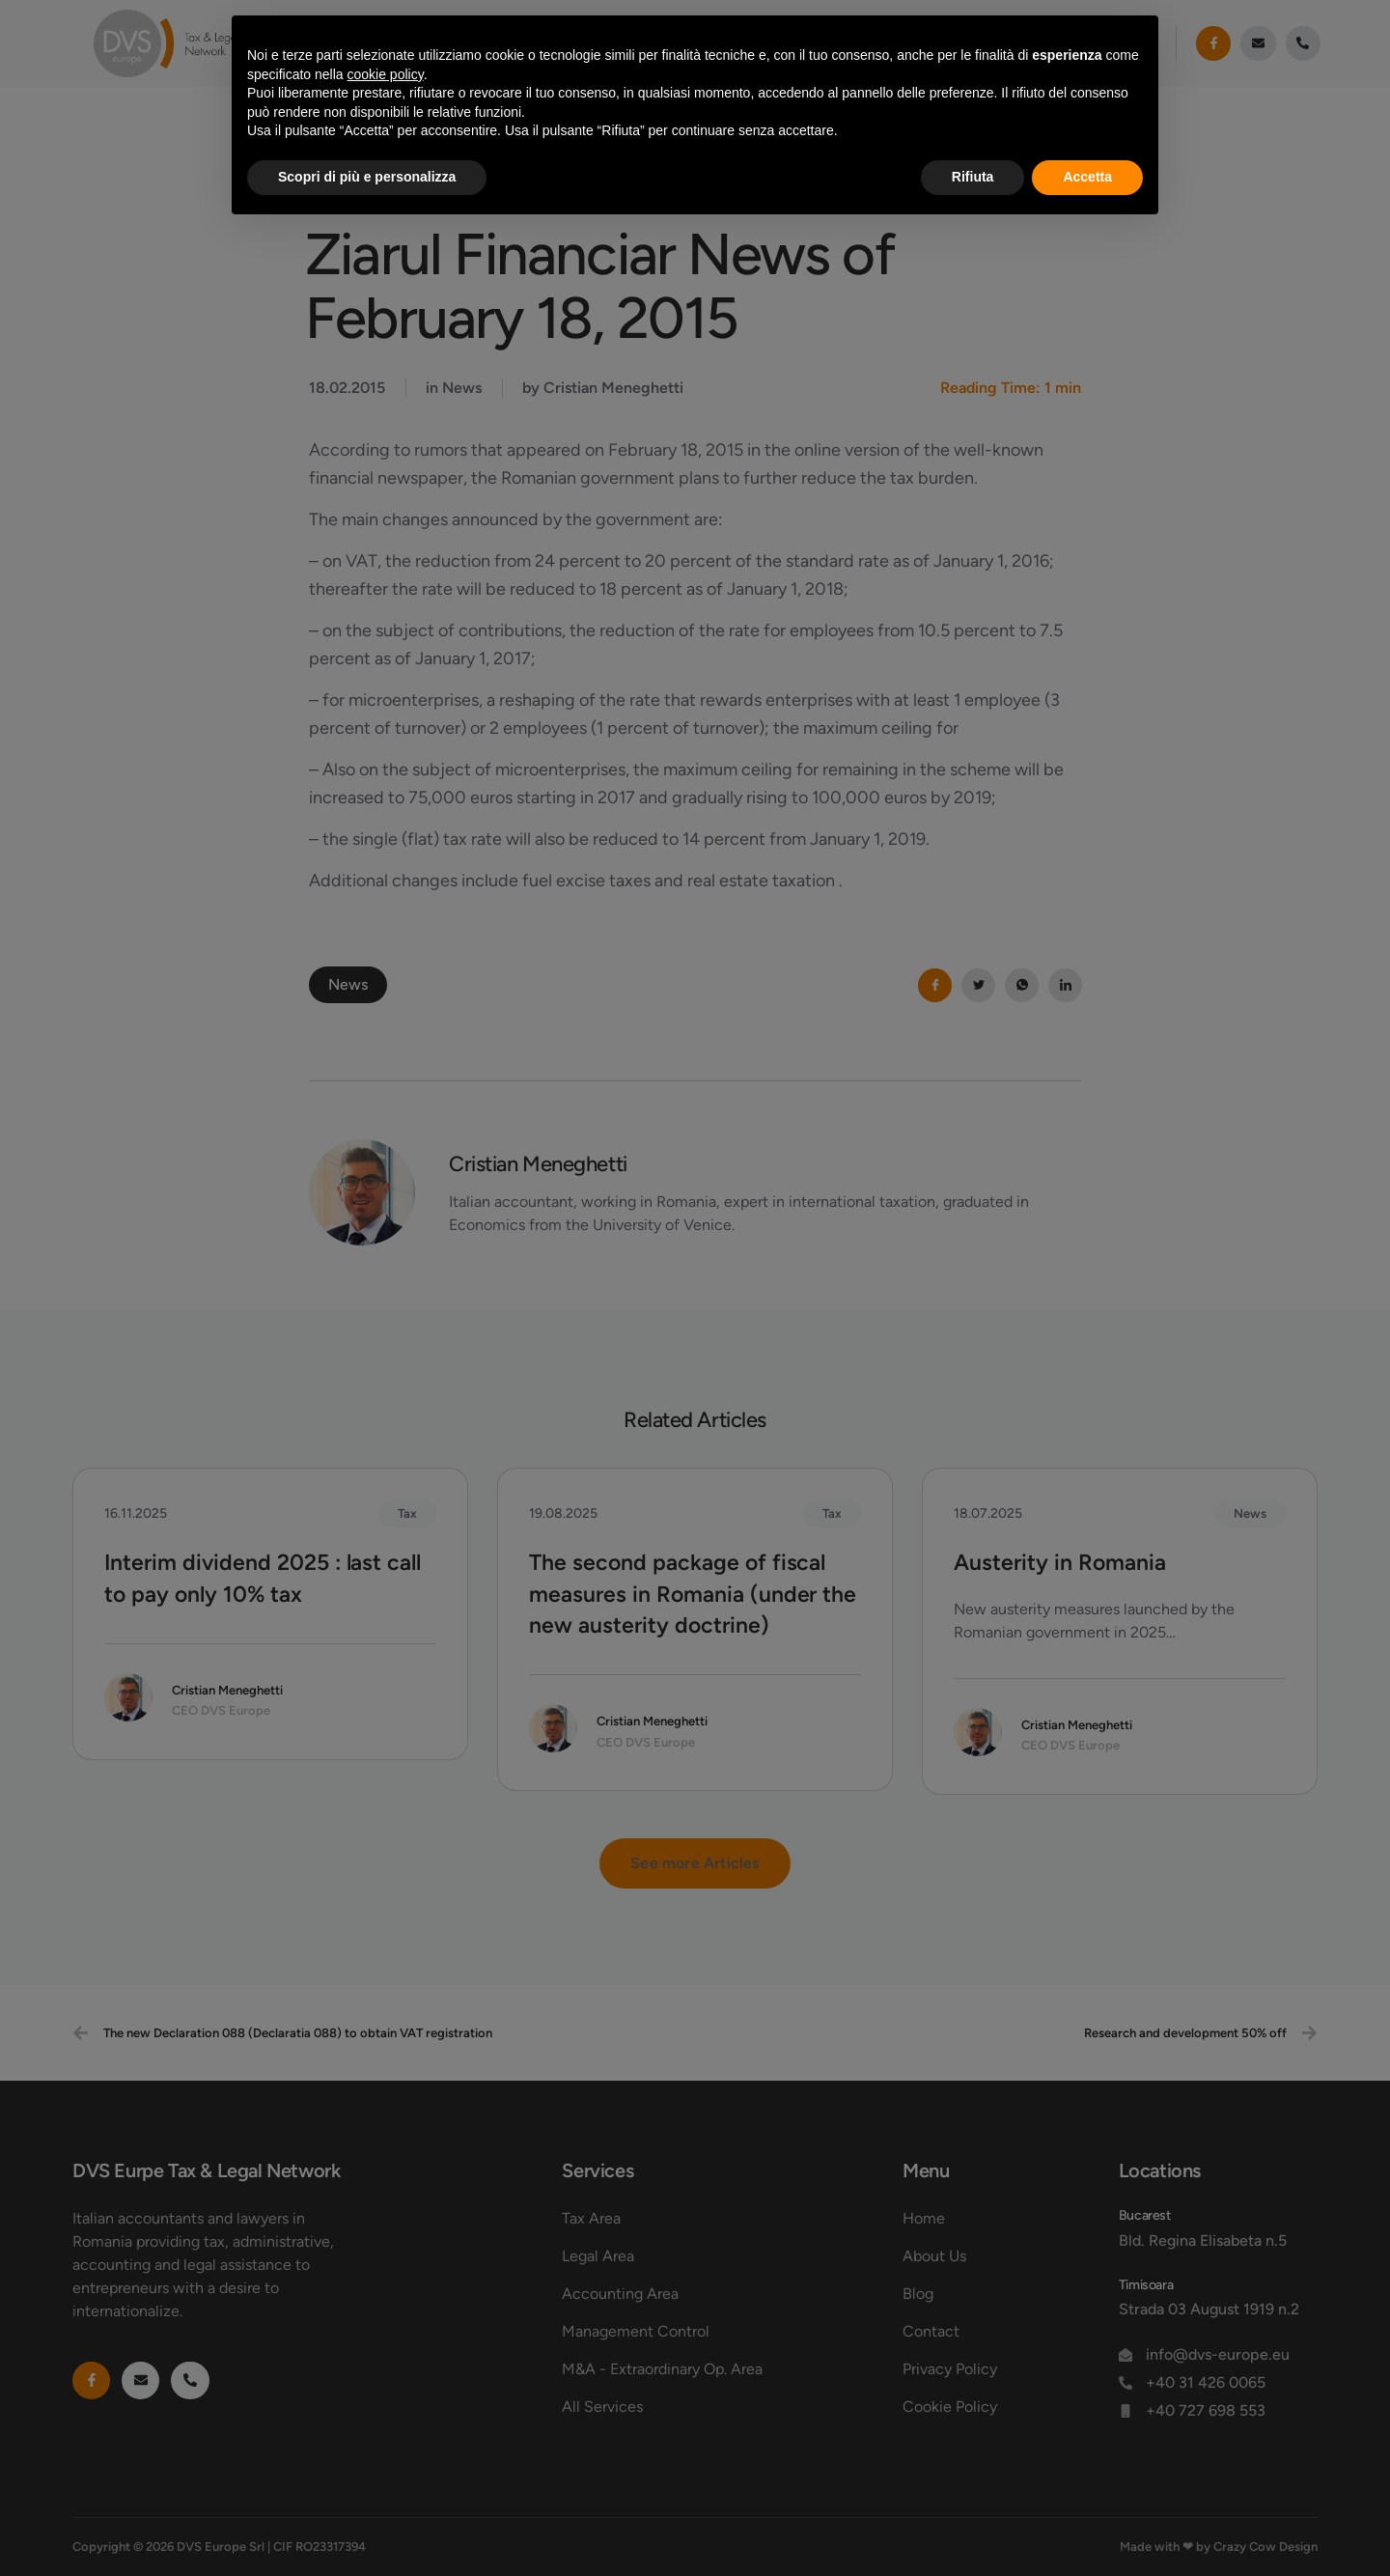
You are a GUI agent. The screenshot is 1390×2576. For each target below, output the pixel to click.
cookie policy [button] (386, 74)
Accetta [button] (1087, 176)
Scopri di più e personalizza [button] (367, 176)
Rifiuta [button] (973, 176)
